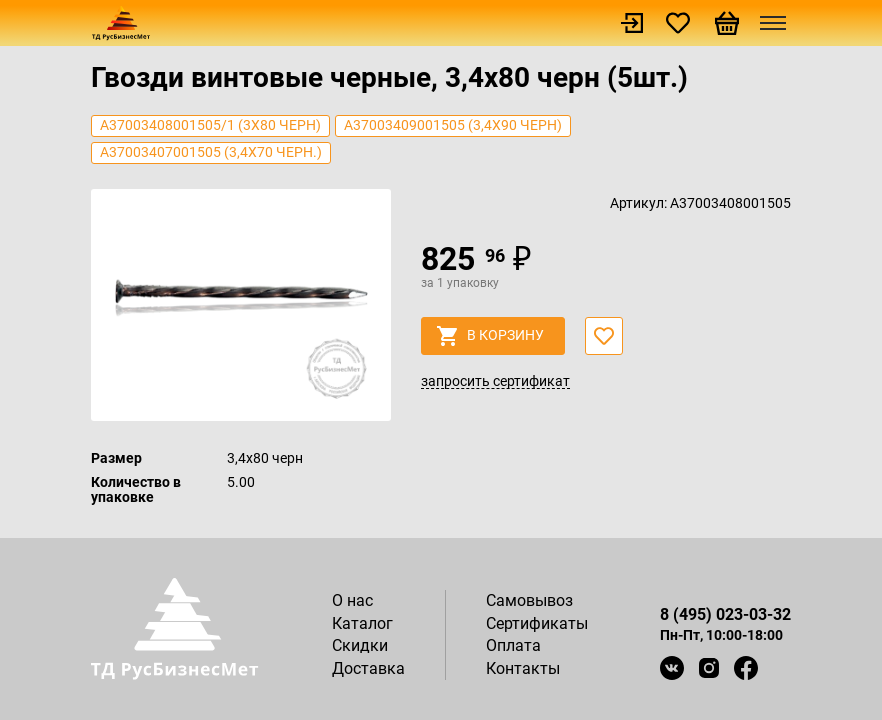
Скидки (360, 645)
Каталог (362, 623)
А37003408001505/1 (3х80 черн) (210, 125)
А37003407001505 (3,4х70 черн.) (211, 152)
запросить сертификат (495, 382)
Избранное (678, 23)
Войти (632, 23)
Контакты (523, 668)
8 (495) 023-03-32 (725, 614)
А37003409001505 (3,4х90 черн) (453, 125)
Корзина (727, 23)
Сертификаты (537, 623)
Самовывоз (529, 600)
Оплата (513, 645)
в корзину (490, 336)
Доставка (368, 668)
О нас (352, 600)
